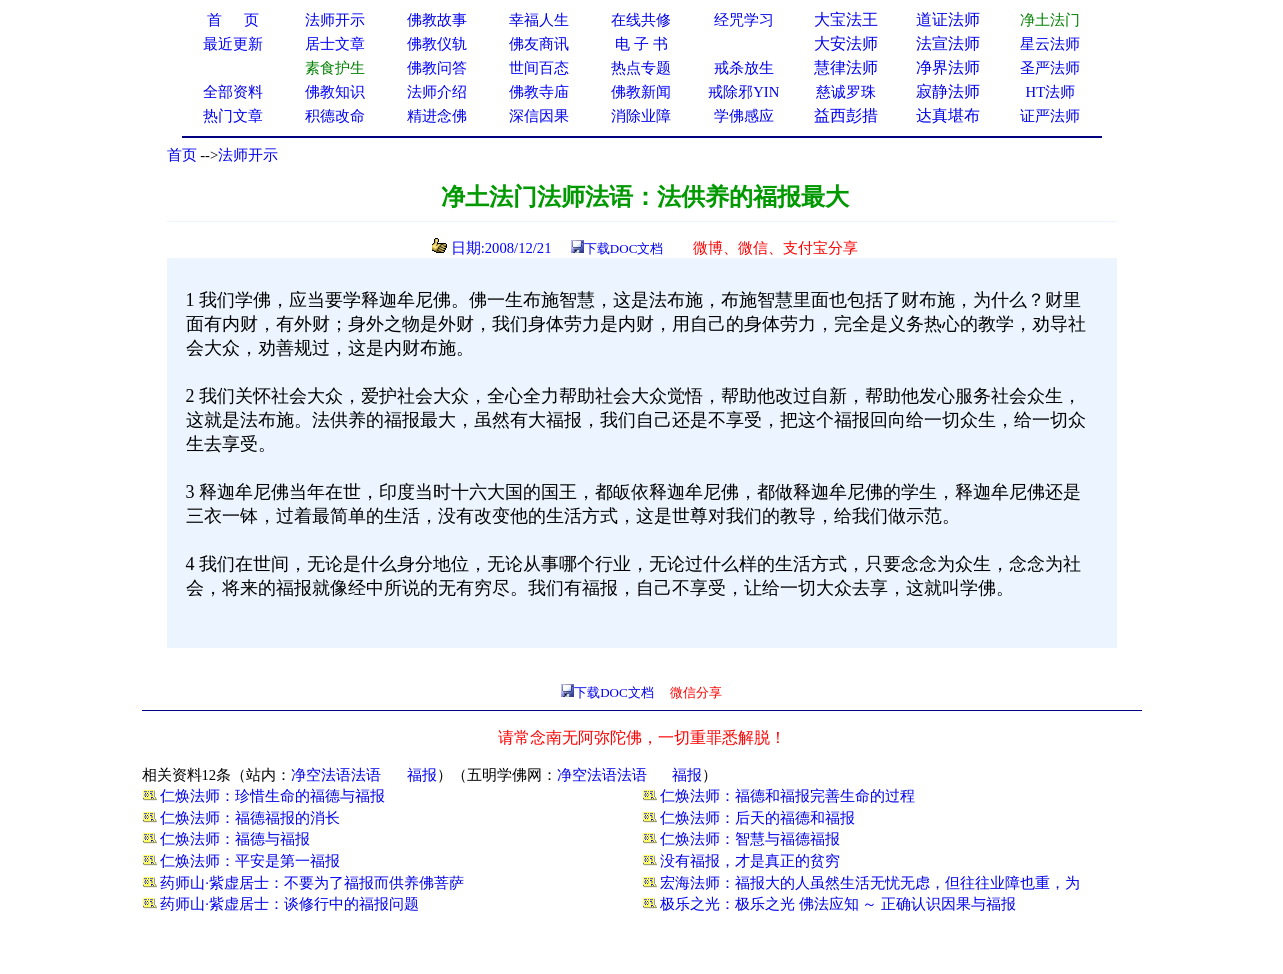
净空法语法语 (336, 775)
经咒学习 (744, 20)
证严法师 (1050, 116)
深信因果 (539, 116)
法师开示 (248, 155)
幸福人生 (539, 20)
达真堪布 (948, 115)
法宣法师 (948, 43)
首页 (182, 155)
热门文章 (233, 116)
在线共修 (641, 20)
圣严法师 (1050, 68)
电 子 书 (641, 44)
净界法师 (948, 67)
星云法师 (1050, 44)
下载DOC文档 (623, 248)
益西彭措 (846, 115)
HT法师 (1051, 92)
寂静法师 (948, 91)
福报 (422, 775)
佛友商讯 (539, 44)
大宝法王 (846, 19)
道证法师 (948, 19)
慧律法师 (846, 67)
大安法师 (846, 43)
